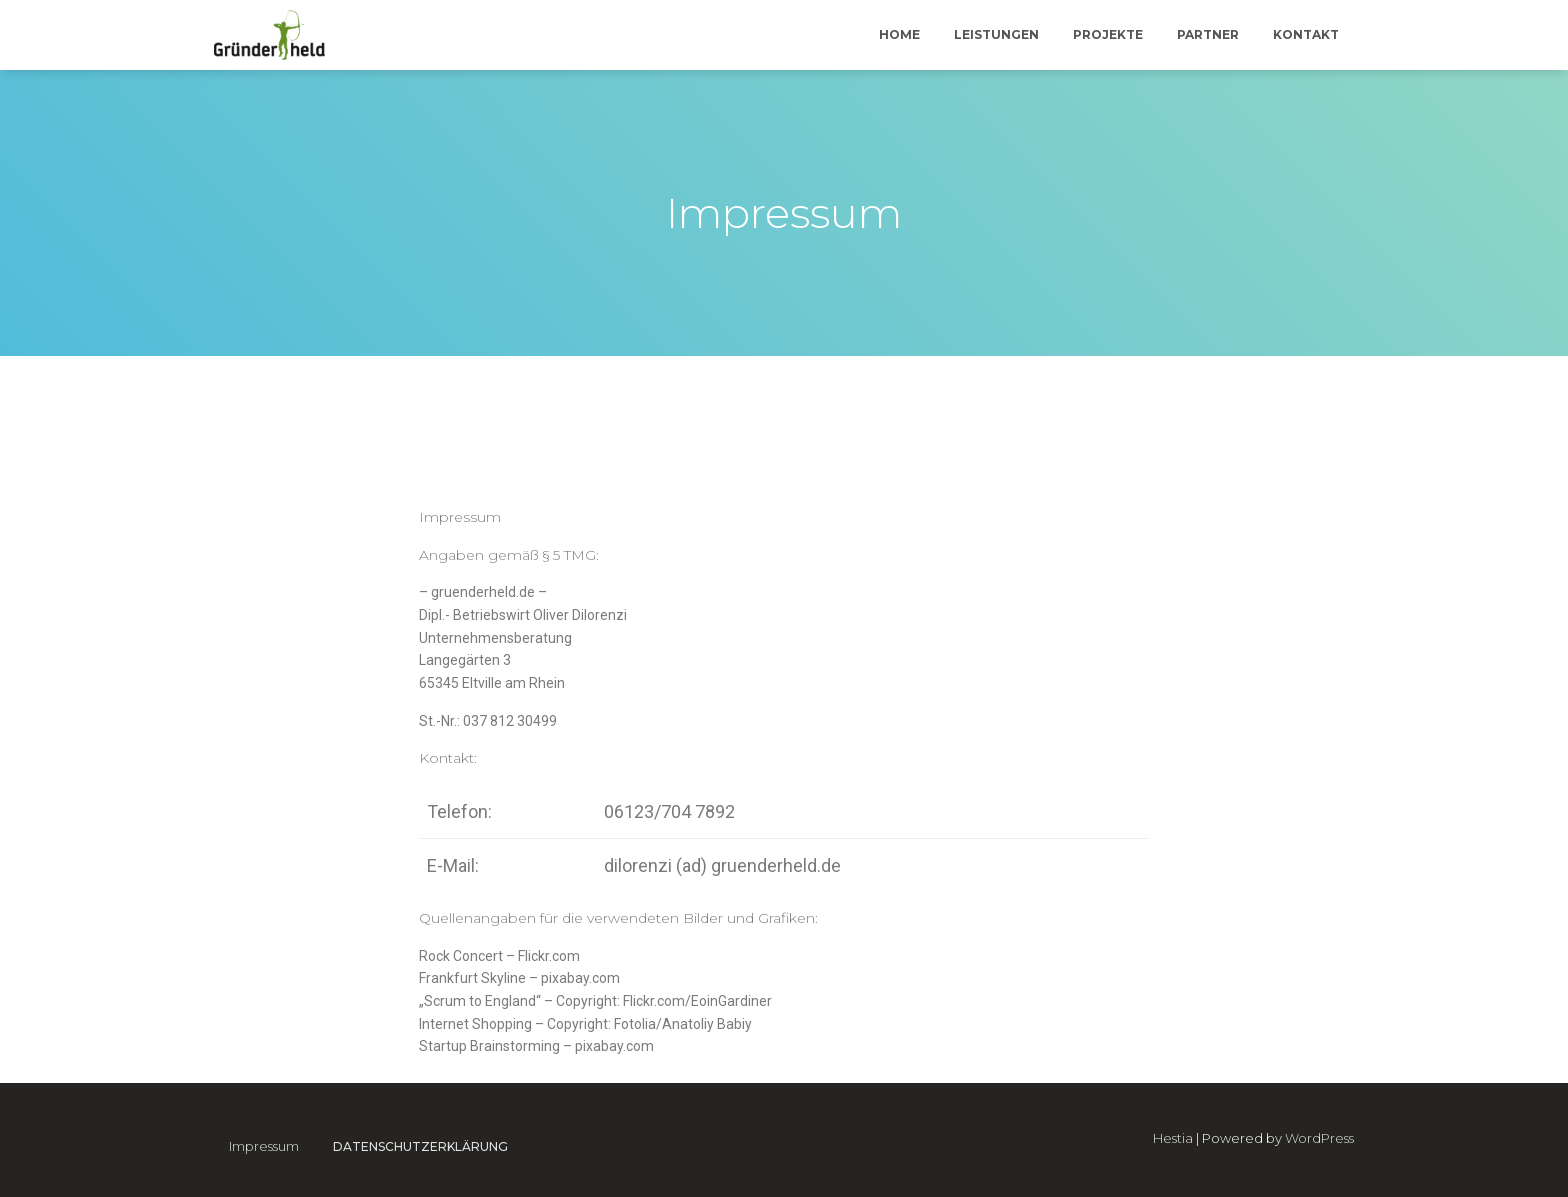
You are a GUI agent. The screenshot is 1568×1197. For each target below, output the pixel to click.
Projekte (1108, 34)
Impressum (264, 1146)
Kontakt (1306, 34)
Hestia (1173, 1138)
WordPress (1319, 1138)
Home (899, 34)
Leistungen (996, 34)
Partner (1208, 34)
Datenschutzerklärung (420, 1146)
